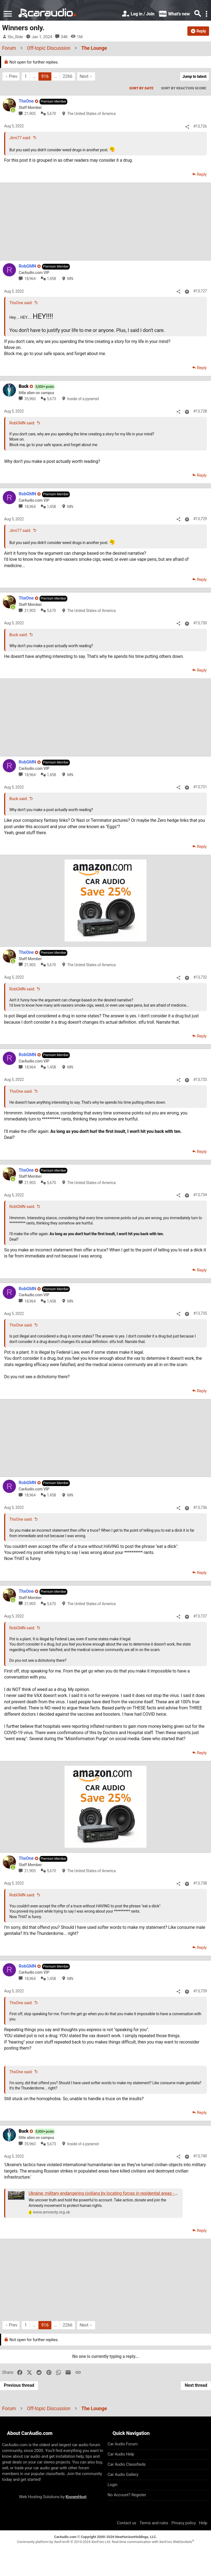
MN (70, 278)
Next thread (196, 2385)
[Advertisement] (105, 221)
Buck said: (18, 634)
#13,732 (200, 977)
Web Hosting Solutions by (52, 2496)
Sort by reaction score (183, 88)
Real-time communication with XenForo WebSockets (153, 2542)
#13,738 (200, 1883)
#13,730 (200, 623)
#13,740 (200, 2156)
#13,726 (200, 126)
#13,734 (200, 1195)
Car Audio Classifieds (127, 2464)
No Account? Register (127, 2494)
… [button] (34, 76)
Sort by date (141, 88)
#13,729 (200, 519)
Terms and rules (154, 2522)
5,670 (51, 113)
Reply (202, 174)
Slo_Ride (15, 36)
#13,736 (200, 1507)
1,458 (51, 278)
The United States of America (91, 113)
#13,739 (200, 1991)
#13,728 (200, 411)
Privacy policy (183, 2522)
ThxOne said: (20, 302)
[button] (7, 13)
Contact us (126, 2522)
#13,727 (200, 291)
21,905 (30, 113)
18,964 (30, 278)
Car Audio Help (121, 2454)
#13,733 (200, 1079)
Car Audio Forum (123, 2444)
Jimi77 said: (20, 137)
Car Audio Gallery (123, 2474)
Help (203, 2522)
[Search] (197, 14)
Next (83, 76)
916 (44, 76)
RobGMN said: (22, 423)
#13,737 (200, 1616)
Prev (13, 76)
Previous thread (19, 2385)
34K (64, 36)
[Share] (187, 126)
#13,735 (200, 1313)
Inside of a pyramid (83, 399)
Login (113, 2484)
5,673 (51, 399)
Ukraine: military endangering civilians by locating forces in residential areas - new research (114, 2193)
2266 (67, 76)
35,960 (30, 399)
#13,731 (200, 787)
